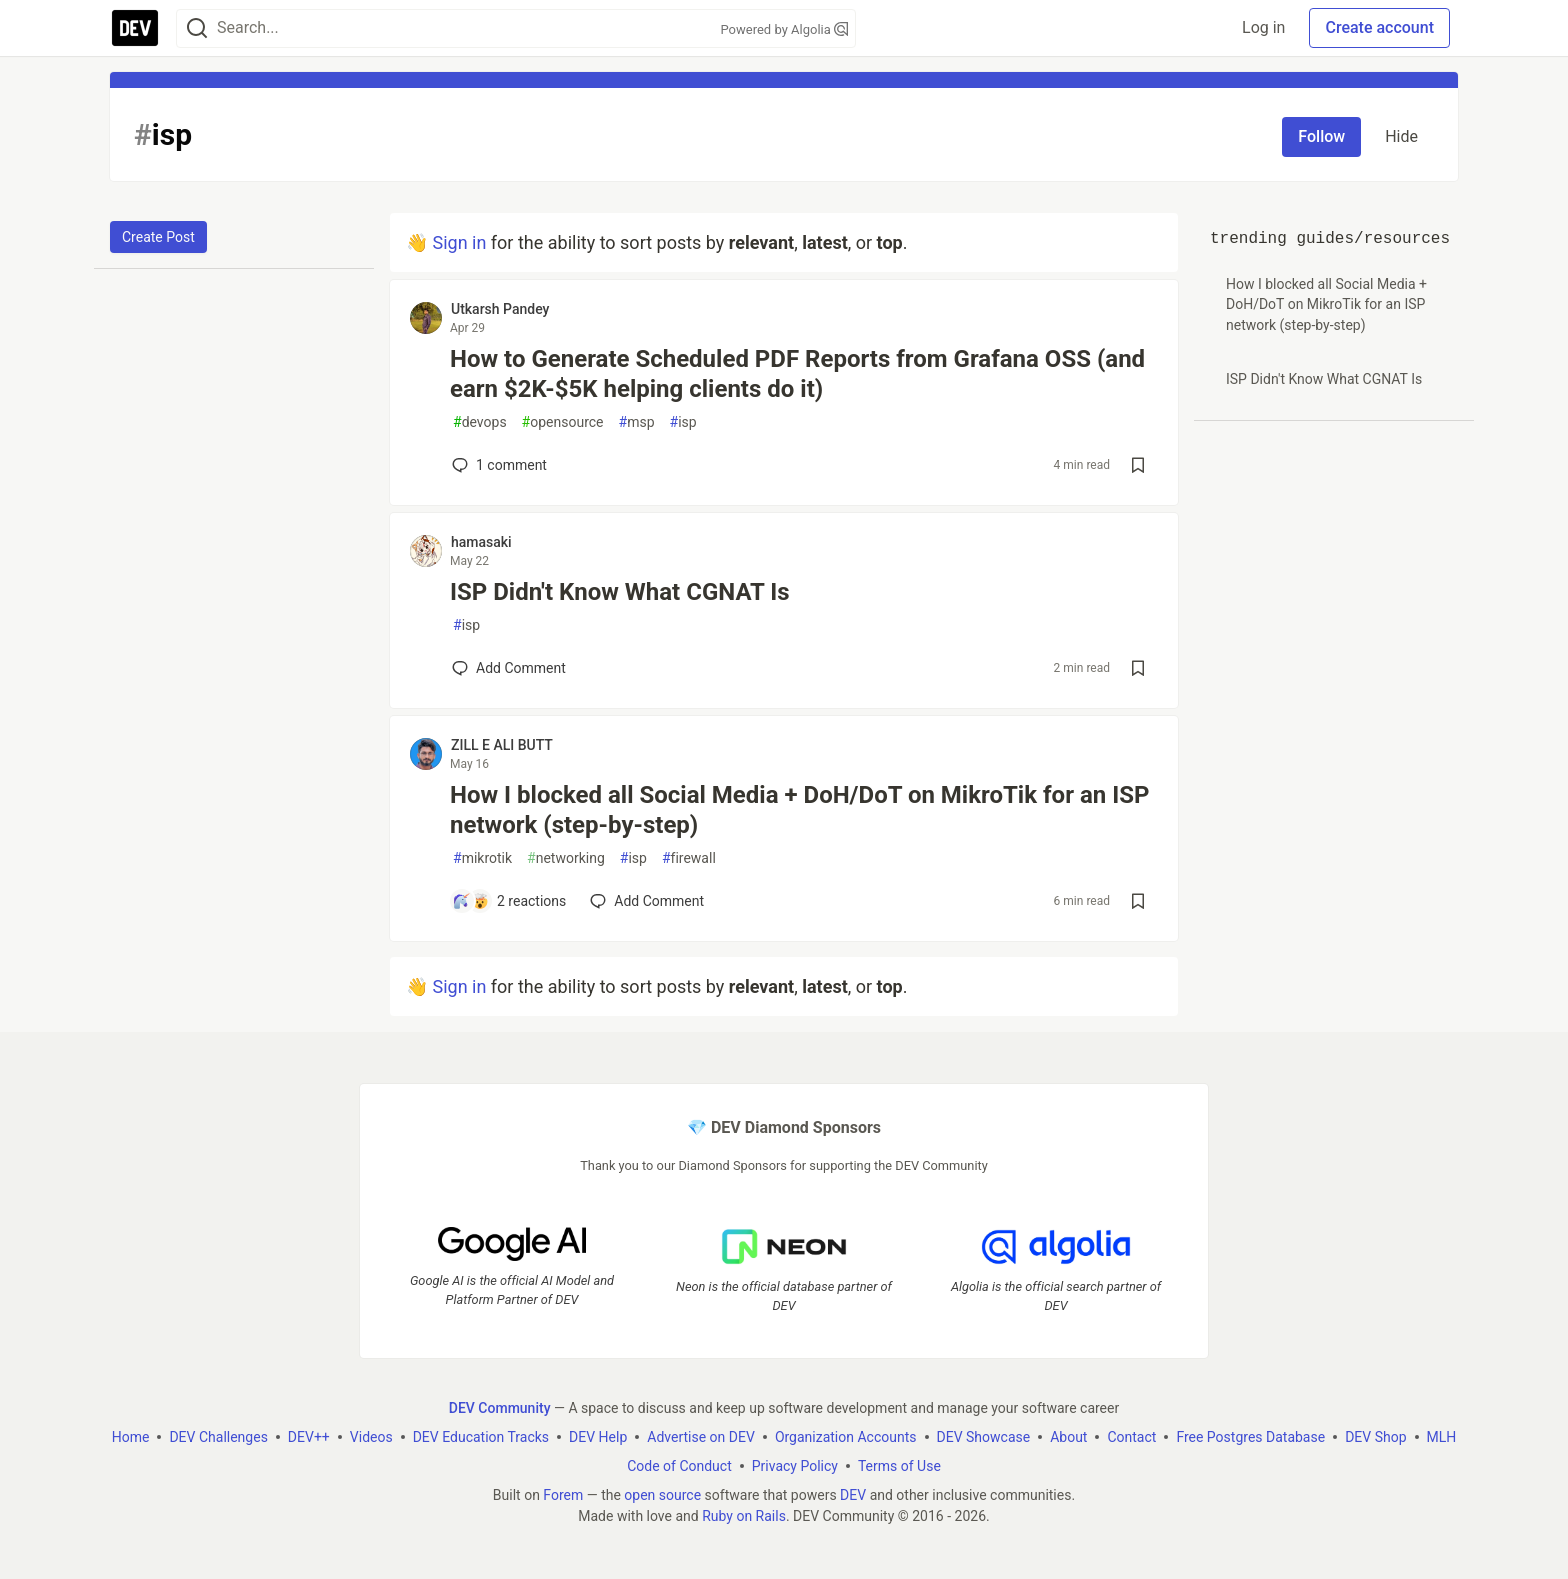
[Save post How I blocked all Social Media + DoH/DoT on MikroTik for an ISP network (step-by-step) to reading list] (1138, 901)
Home (131, 1437)
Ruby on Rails (744, 1516)
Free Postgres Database (1250, 1437)
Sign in (459, 242)
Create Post (158, 237)
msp (637, 422)
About (1068, 1437)
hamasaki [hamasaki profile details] (481, 542)
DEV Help (598, 1437)
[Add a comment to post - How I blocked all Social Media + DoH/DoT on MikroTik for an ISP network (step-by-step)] (509, 901)
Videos (371, 1437)
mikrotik (482, 858)
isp (683, 422)
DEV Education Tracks (481, 1437)
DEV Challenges (218, 1437)
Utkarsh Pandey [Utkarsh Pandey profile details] (500, 309)
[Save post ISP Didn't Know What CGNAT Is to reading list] (1138, 668)
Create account (1379, 27)
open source (662, 1495)
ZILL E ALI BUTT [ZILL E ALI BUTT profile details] (502, 745)
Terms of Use (899, 1466)
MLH (1442, 1437)
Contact (1131, 1437)
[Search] (197, 28)
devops (480, 422)
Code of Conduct (679, 1466)
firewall (689, 858)
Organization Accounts (846, 1437)
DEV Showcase (984, 1437)
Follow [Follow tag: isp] (1321, 136)
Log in (1263, 27)
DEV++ (309, 1437)
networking (566, 858)
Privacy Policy (795, 1466)
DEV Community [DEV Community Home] (500, 1408)
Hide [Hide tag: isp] (1401, 136)
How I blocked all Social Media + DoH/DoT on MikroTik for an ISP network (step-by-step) (799, 810)
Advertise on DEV (701, 1437)
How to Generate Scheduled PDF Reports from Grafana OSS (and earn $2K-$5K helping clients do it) (797, 374)
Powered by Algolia (784, 29)
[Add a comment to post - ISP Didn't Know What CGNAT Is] (509, 668)
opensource (563, 422)
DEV (853, 1495)
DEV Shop (1375, 1437)
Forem (563, 1495)
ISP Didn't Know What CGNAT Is (620, 592)
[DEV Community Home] (135, 28)
